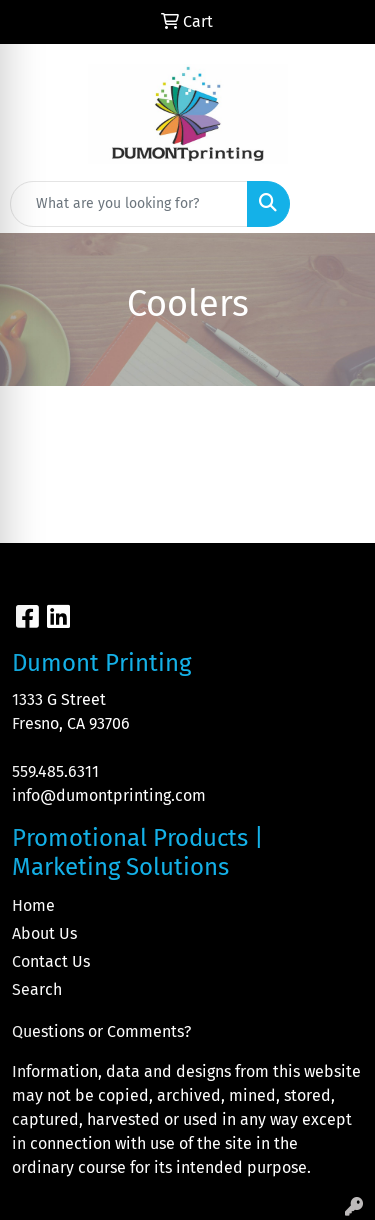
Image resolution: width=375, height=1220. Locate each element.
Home (33, 905)
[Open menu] (335, 204)
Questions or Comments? (101, 1031)
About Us (44, 933)
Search (37, 989)
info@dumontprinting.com (109, 795)
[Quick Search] (129, 204)
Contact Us (51, 961)
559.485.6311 (55, 771)
